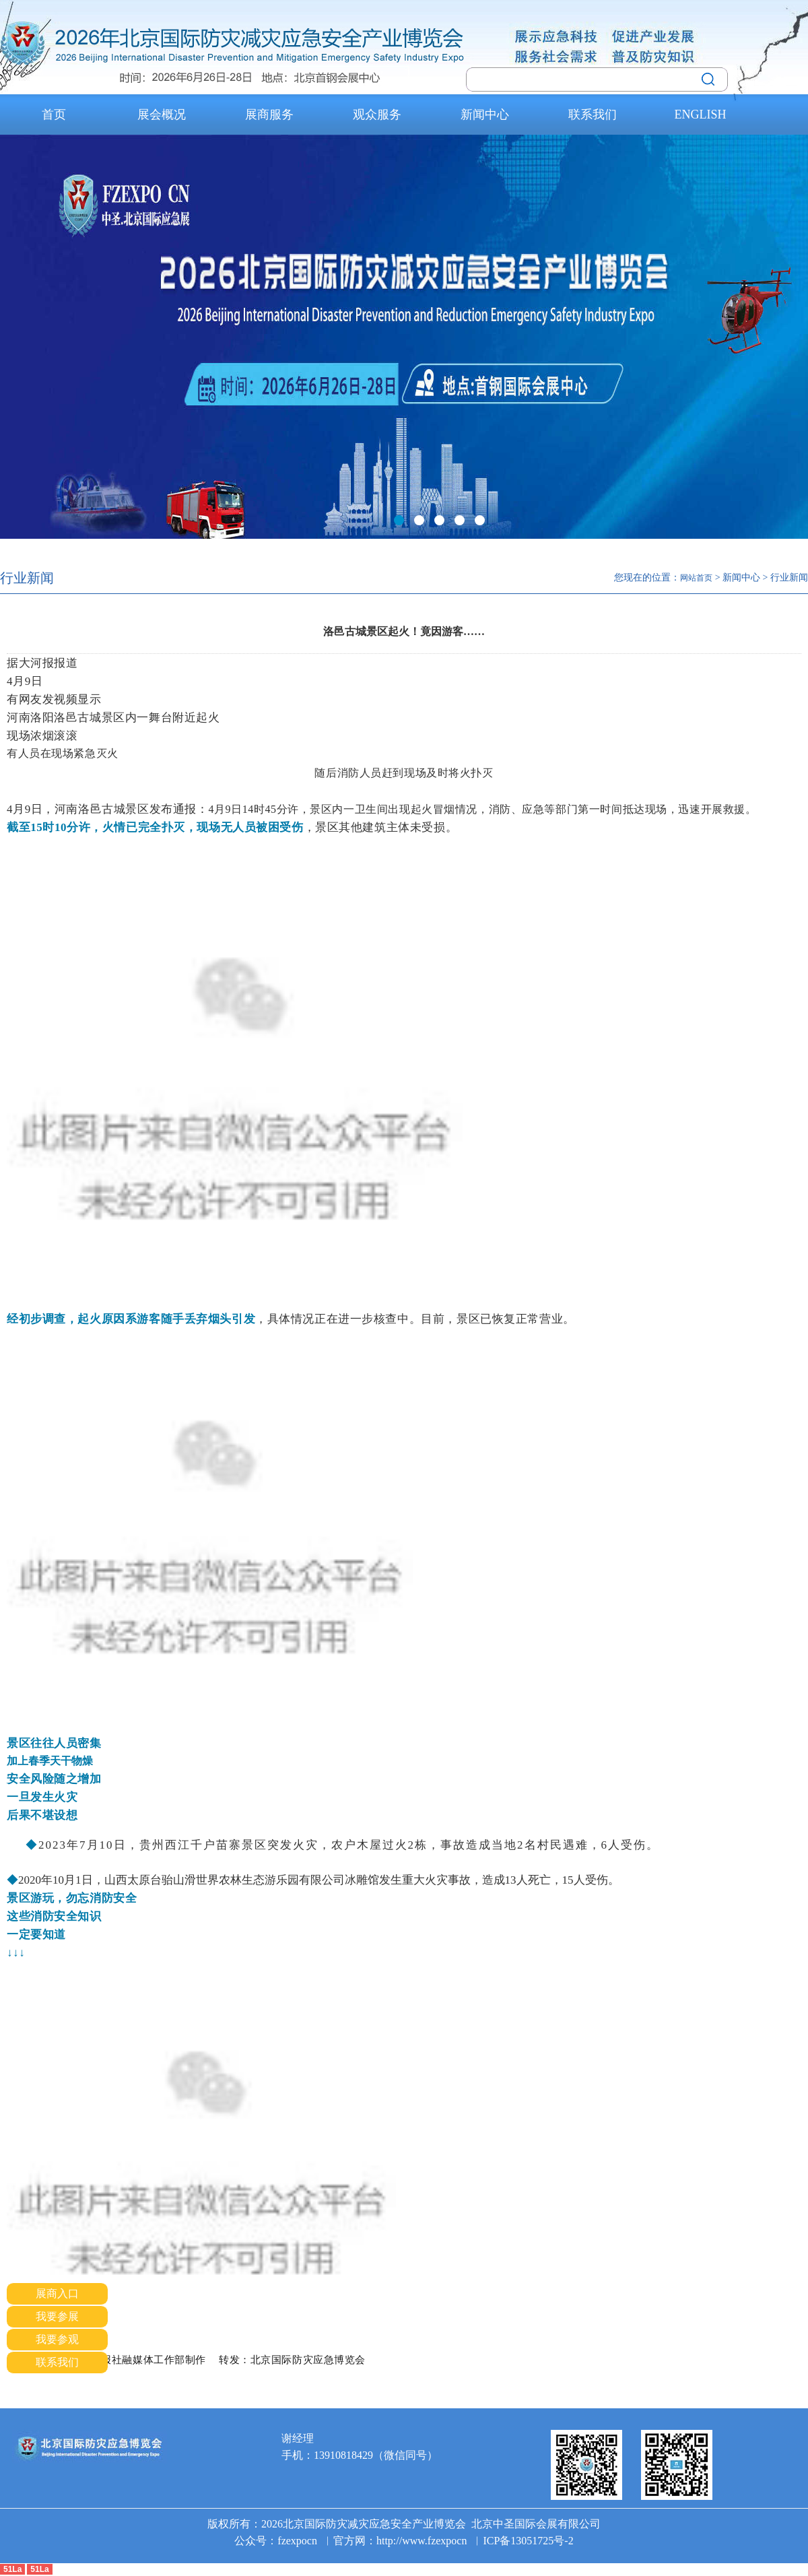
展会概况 (161, 114)
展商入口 (57, 2293)
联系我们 (592, 114)
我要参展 (57, 2316)
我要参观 (57, 2339)
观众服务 (377, 114)
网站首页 (696, 578)
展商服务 (269, 114)
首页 (54, 114)
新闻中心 (485, 114)
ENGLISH (701, 114)
